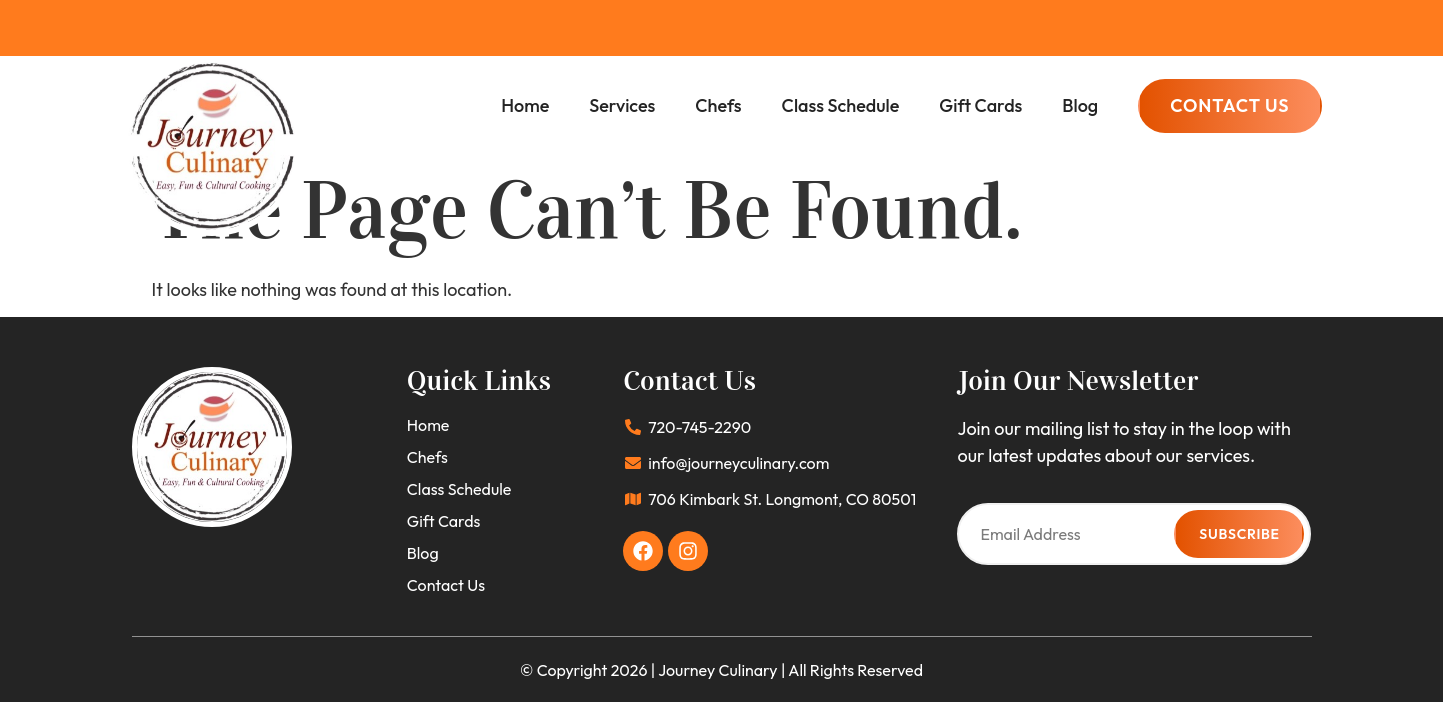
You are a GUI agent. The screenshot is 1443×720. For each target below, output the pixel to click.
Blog (1080, 105)
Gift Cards (980, 105)
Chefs (718, 105)
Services (622, 105)
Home (525, 105)
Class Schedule (841, 105)
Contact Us (446, 585)
